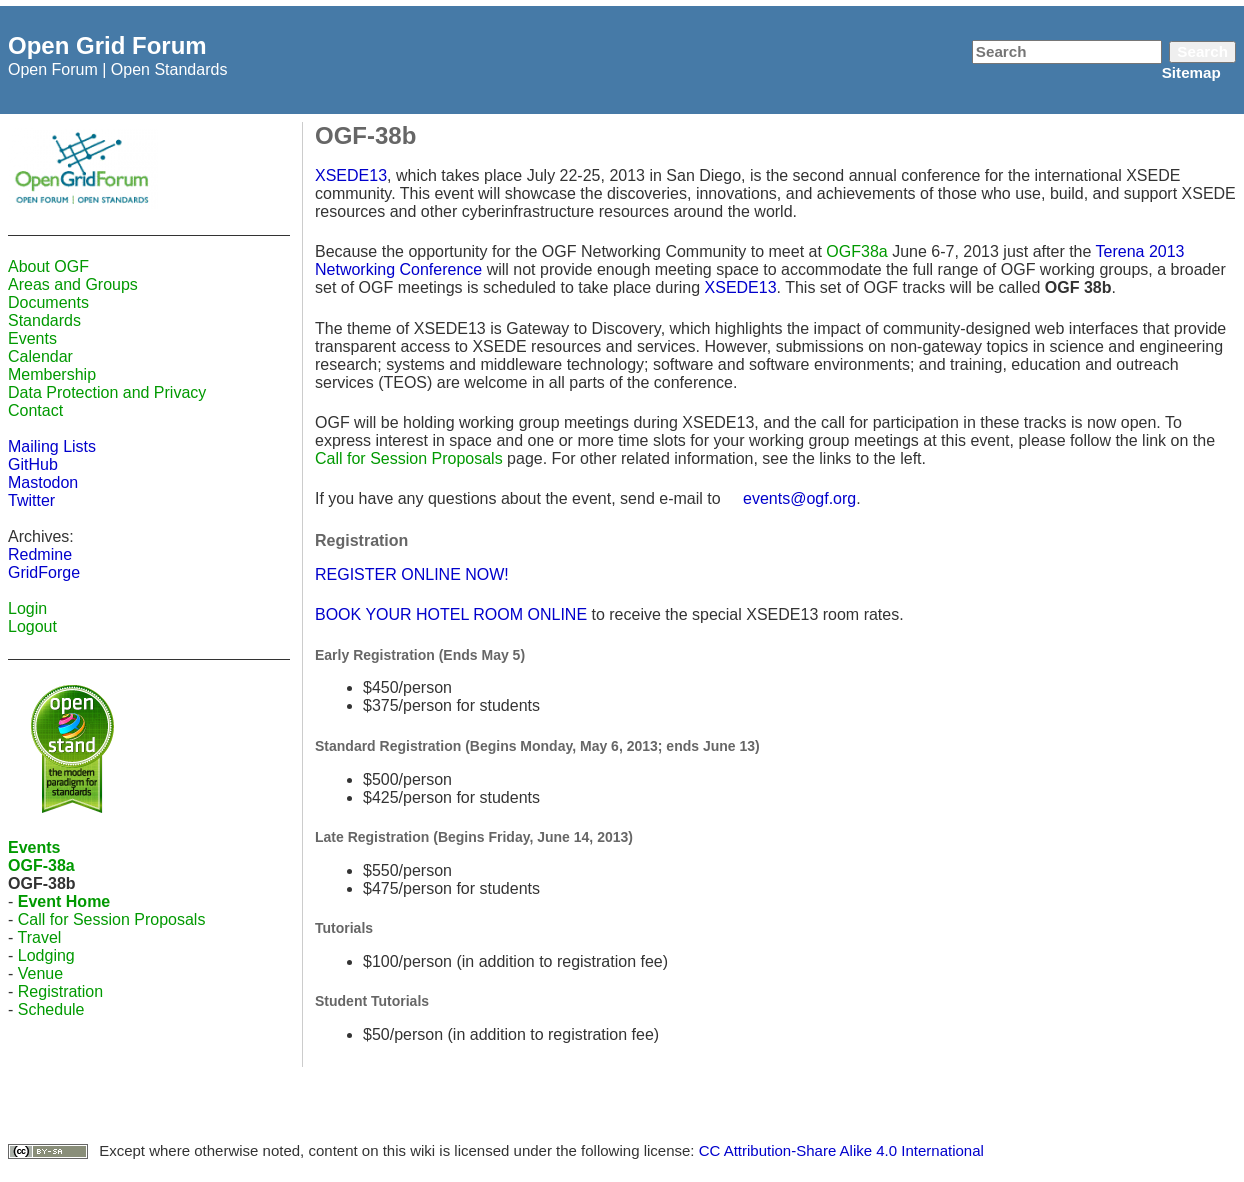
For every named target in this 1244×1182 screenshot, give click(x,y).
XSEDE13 (351, 175)
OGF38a (856, 251)
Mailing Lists (52, 446)
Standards (44, 320)
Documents (48, 302)
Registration (60, 991)
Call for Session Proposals (112, 919)
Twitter (31, 500)
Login (27, 608)
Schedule (51, 1009)
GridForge (44, 572)
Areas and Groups (73, 284)
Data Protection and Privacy (107, 392)
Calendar (40, 356)
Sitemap (1191, 72)
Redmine (40, 554)
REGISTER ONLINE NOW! (412, 574)
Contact (35, 410)
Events (32, 338)
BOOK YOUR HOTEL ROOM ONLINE (451, 614)
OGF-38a (41, 865)
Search (1202, 51)
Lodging (46, 955)
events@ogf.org (799, 498)
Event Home (64, 901)
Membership (52, 374)
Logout (32, 626)
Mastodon (43, 482)
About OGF (48, 266)
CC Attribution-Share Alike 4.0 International (841, 1150)
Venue (40, 973)
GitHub (33, 464)
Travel (39, 937)
